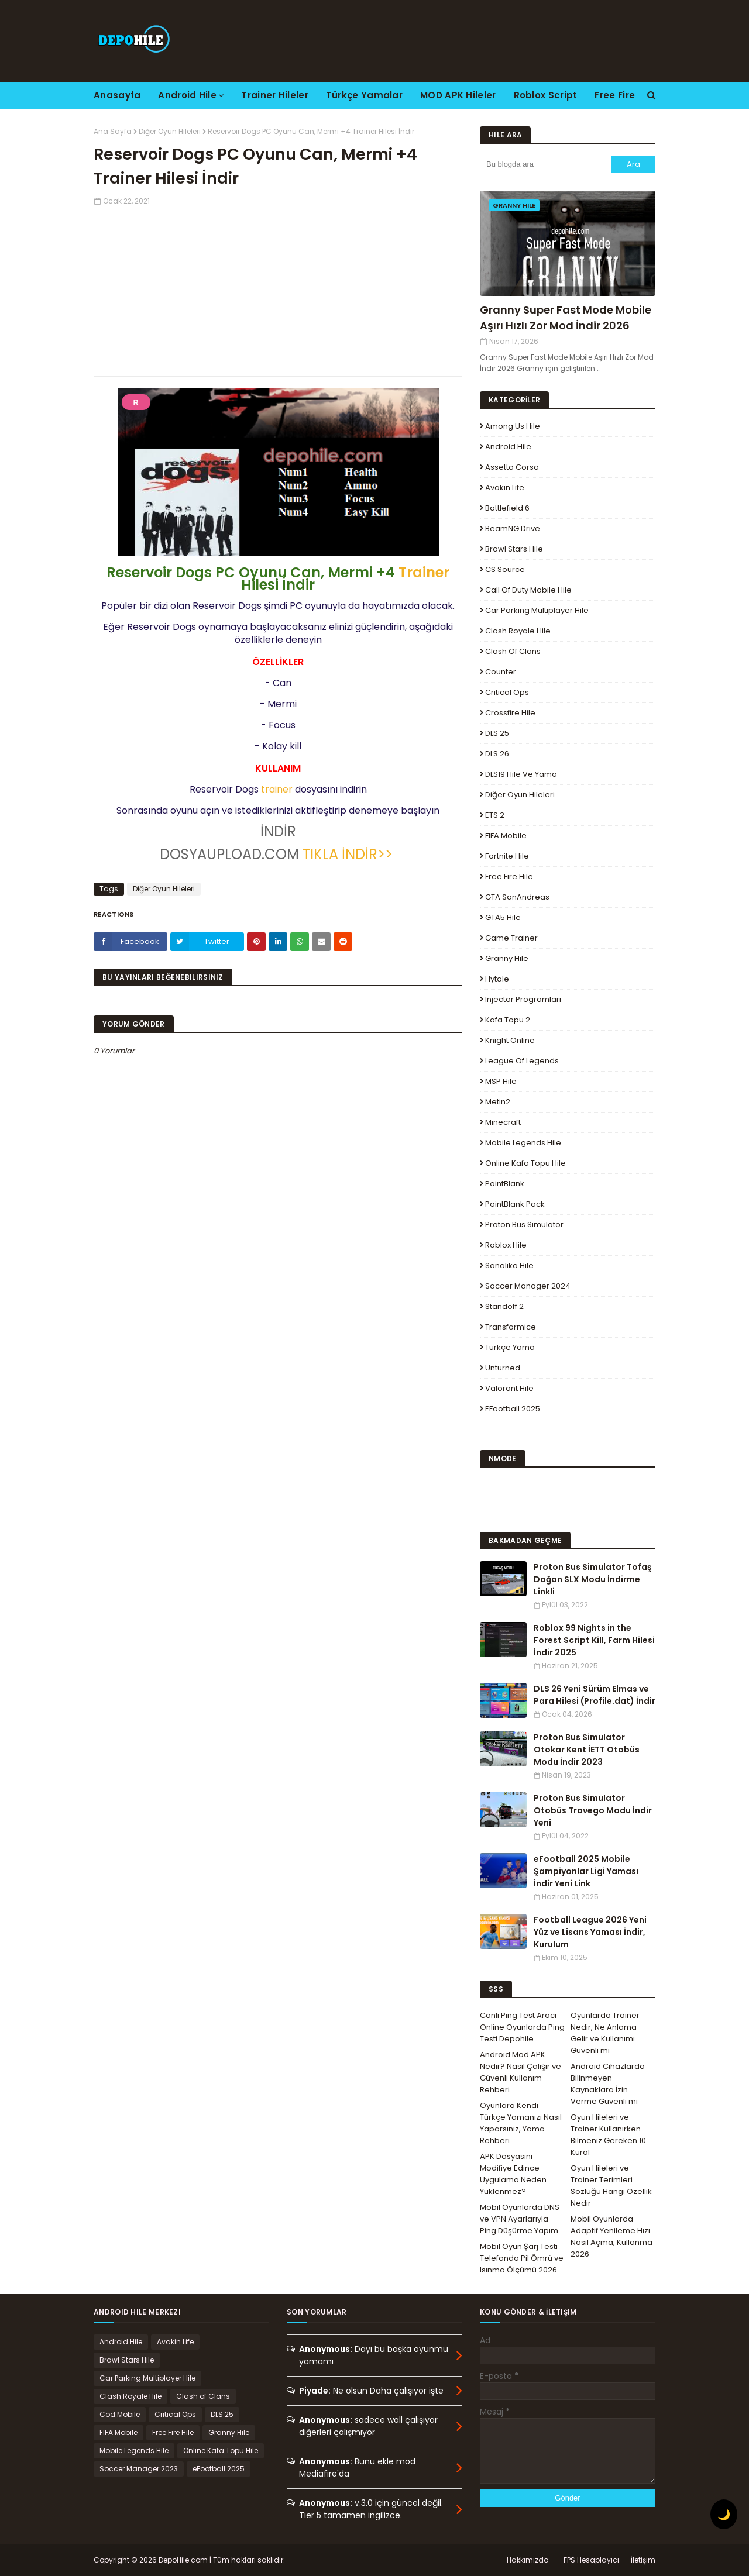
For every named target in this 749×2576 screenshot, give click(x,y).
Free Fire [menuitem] (615, 95)
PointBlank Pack (515, 1204)
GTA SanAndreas (517, 897)
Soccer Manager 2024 (528, 1286)
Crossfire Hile (510, 712)
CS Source (505, 569)
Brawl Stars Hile (514, 549)
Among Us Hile (512, 426)
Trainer (423, 572)
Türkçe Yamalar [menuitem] (364, 95)
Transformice (510, 1326)
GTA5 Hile (503, 917)
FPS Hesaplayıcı (591, 2560)
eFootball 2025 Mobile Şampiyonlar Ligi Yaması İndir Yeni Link (586, 1871)
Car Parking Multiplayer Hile (537, 610)
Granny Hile (506, 958)
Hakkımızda (528, 2560)
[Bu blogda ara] (545, 164)
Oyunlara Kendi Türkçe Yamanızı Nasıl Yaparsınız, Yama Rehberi (521, 2123)
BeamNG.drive (512, 528)
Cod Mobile (119, 2414)
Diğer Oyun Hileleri (170, 131)
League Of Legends (522, 1060)
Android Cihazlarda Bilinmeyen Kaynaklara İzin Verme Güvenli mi (608, 2084)
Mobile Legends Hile (523, 1142)
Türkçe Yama (510, 1347)
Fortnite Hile (507, 856)
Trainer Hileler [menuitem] (274, 95)
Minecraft (503, 1122)
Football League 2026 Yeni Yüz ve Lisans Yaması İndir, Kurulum (590, 1932)
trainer (277, 789)
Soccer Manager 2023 (138, 2469)
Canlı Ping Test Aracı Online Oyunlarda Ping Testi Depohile (522, 2027)
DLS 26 (497, 753)
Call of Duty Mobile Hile (528, 589)
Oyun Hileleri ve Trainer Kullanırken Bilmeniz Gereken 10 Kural (608, 2135)
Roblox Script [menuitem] (546, 95)
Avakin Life (504, 487)
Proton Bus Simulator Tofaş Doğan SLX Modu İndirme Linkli (593, 1579)
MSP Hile (501, 1081)
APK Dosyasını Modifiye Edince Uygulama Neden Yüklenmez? (513, 2174)
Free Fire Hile (509, 876)
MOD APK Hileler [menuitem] (458, 95)
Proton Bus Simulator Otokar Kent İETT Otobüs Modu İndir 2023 (587, 1749)
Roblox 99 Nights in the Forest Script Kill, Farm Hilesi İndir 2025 (594, 1640)
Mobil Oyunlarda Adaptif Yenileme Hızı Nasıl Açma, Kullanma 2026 (611, 2236)
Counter (500, 671)
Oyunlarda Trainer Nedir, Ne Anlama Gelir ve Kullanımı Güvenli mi (605, 2033)
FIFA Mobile (506, 835)
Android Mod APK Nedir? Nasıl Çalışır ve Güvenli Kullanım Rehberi (520, 2072)
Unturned (502, 1367)
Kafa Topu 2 (507, 1019)
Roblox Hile (506, 1245)
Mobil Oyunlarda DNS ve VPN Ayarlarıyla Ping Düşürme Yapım (519, 2219)
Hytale (497, 978)
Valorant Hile (509, 1388)
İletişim (643, 2560)
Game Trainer (511, 937)
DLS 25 (497, 733)
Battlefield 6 (507, 508)
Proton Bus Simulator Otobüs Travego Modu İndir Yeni (593, 1810)
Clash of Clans (513, 651)
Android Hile (508, 446)
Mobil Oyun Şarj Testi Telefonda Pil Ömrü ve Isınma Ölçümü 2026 (522, 2258)
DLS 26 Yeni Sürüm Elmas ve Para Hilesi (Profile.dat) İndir (594, 1695)
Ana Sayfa (113, 131)
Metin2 (497, 1101)
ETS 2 (494, 815)
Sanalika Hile (509, 1265)
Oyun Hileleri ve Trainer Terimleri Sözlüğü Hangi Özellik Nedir (611, 2185)
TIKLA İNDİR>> (347, 854)
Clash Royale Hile (518, 630)
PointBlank (504, 1183)
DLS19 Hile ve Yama (521, 774)
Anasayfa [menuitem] (117, 95)
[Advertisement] (278, 288)
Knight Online (510, 1040)
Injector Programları (523, 999)
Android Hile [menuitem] (187, 95)
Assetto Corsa (512, 467)
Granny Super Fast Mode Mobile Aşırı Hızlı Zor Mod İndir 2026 (565, 317)
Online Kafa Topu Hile (525, 1163)
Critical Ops (507, 692)
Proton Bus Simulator (524, 1224)
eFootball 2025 (512, 1408)
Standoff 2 (504, 1306)
